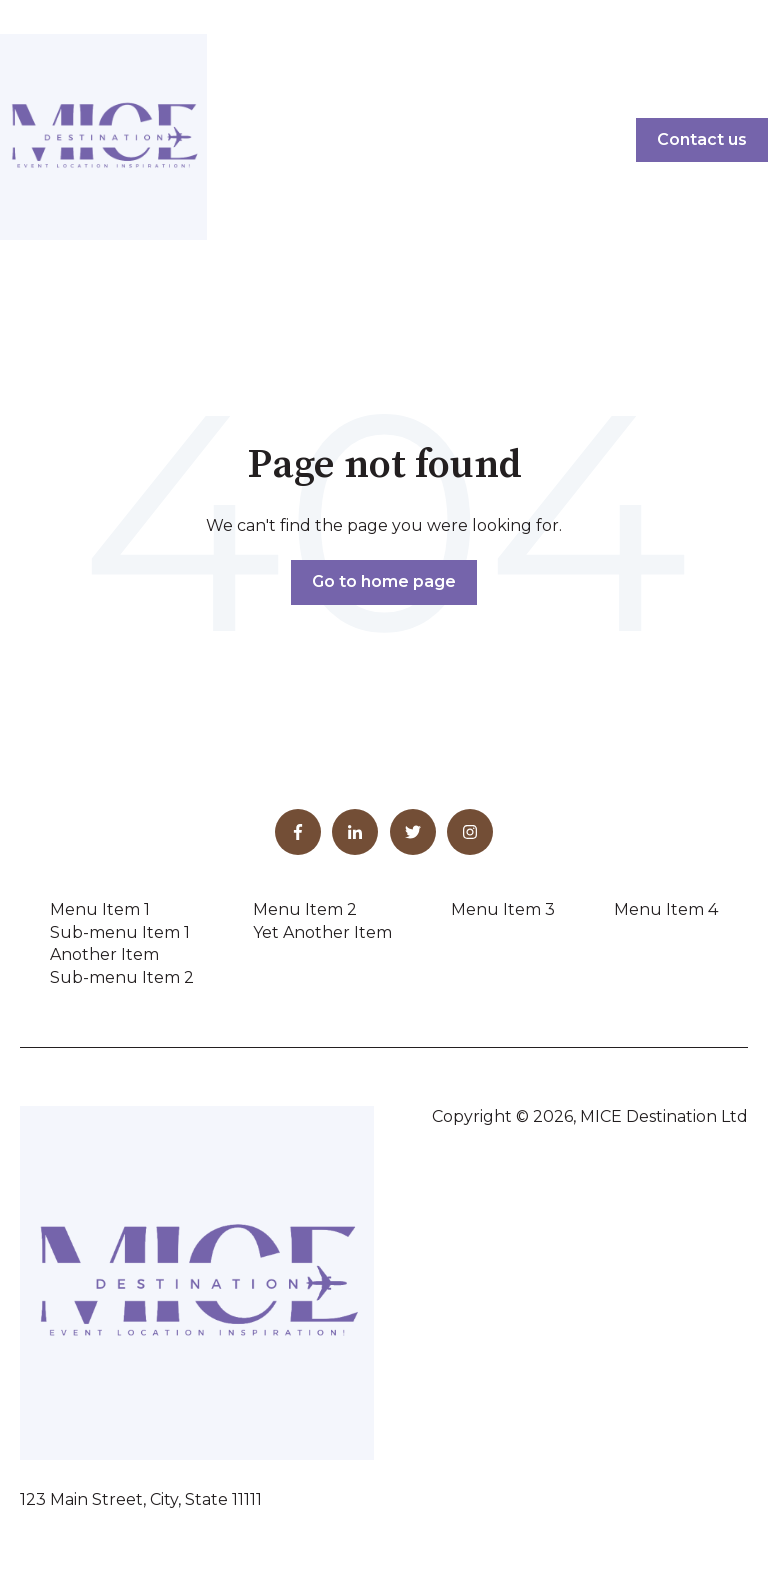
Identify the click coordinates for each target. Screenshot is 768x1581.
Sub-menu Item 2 (122, 977)
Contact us (702, 139)
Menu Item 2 (305, 909)
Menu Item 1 (100, 909)
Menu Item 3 (503, 909)
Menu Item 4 (666, 909)
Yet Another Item (322, 932)
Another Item (104, 954)
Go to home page (384, 581)
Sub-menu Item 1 (120, 932)
